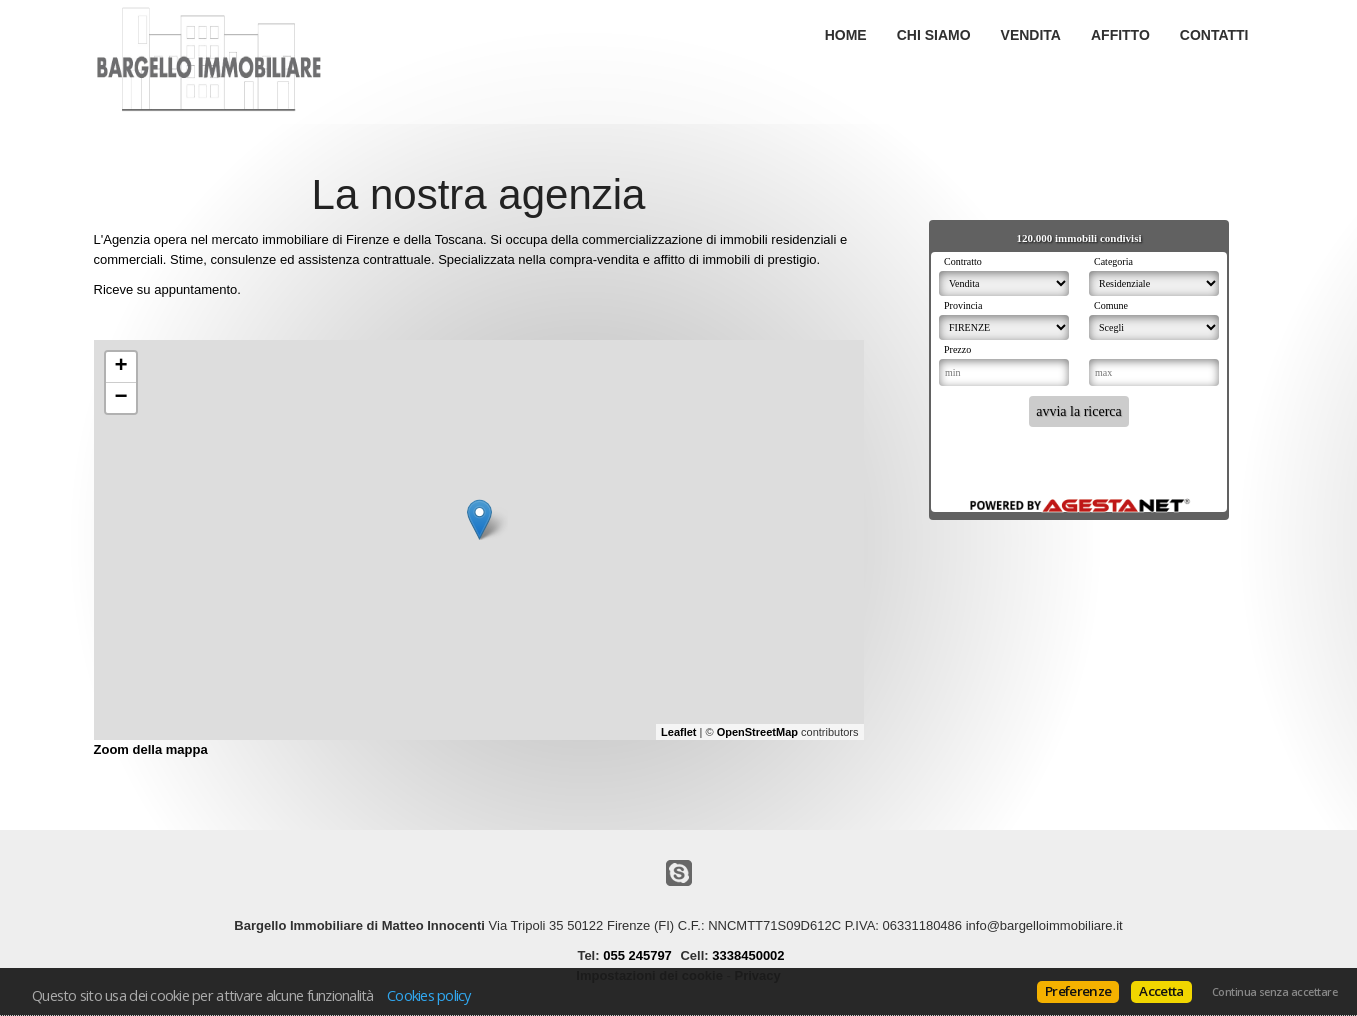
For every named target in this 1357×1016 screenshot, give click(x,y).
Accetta (1161, 991)
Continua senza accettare (1274, 992)
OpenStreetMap (757, 732)
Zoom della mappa (151, 749)
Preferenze (1078, 991)
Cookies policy (429, 995)
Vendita (1031, 35)
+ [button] (120, 367)
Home (846, 35)
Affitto (1120, 35)
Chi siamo (934, 35)
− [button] (120, 398)
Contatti (1214, 35)
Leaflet (678, 732)
